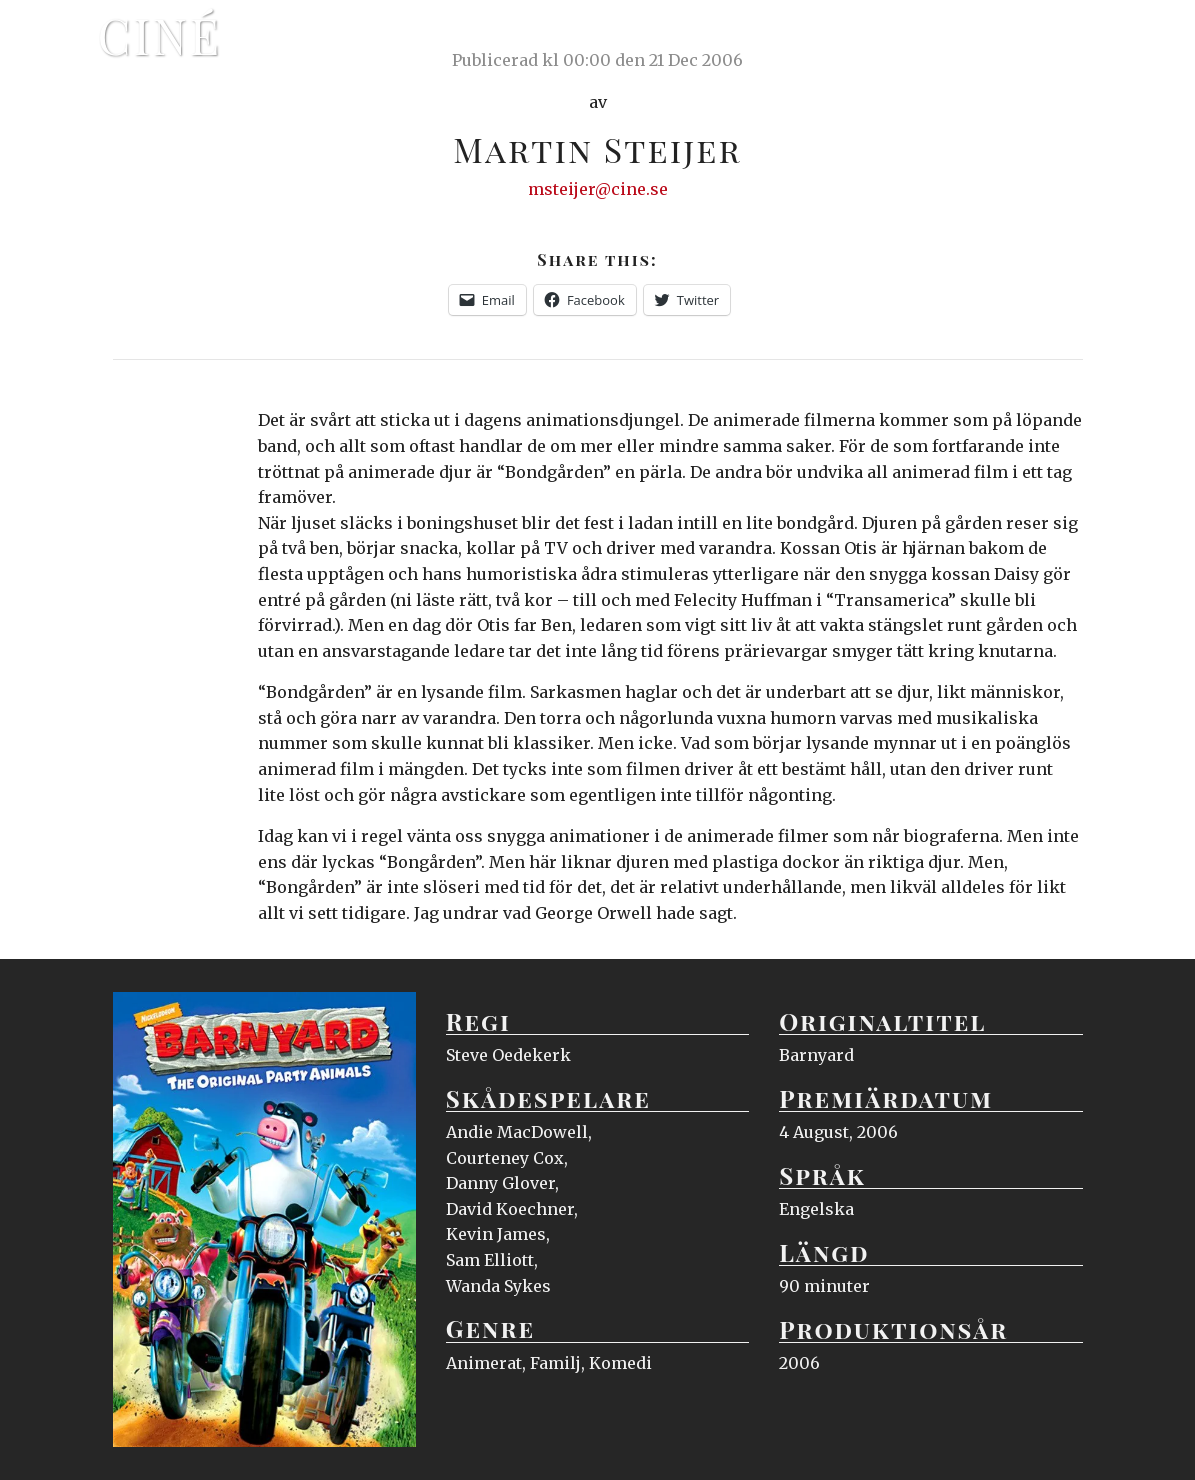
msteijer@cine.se (598, 189)
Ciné (160, 35)
